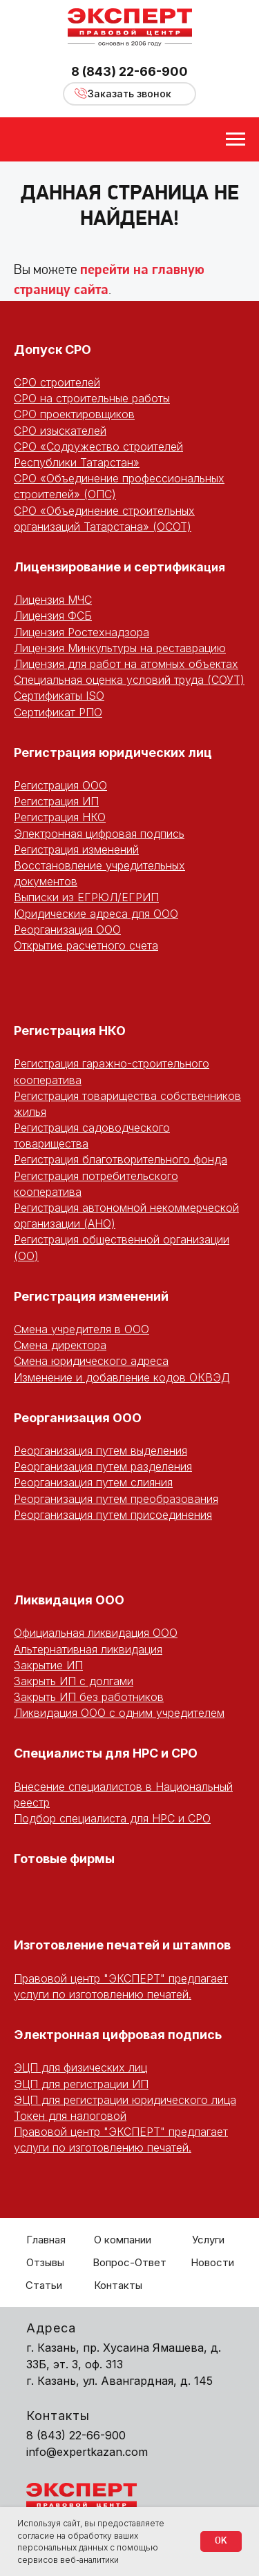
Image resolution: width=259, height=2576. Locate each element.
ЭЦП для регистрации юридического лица (125, 2100)
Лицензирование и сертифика (109, 567)
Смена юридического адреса (91, 1361)
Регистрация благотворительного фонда (120, 1159)
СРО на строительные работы (92, 398)
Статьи (44, 2285)
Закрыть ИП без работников (89, 1697)
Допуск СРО (52, 349)
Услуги (208, 2239)
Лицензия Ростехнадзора (81, 632)
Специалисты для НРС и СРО (106, 1753)
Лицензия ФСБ (53, 615)
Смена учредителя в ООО (81, 1329)
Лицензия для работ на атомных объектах (126, 664)
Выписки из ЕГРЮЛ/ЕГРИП (86, 897)
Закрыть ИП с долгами (73, 1681)
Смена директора (60, 1345)
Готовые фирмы (64, 1858)
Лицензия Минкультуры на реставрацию (120, 648)
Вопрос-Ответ (129, 2262)
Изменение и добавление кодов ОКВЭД (122, 1377)
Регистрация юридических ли (109, 752)
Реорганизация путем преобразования (116, 1499)
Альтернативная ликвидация (88, 1649)
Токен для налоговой (70, 2116)
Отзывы (45, 2262)
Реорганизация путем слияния (93, 1482)
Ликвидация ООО (69, 1600)
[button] (81, 93)
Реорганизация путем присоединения (113, 1515)
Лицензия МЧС (53, 600)
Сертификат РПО (58, 712)
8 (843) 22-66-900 (129, 71)
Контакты (118, 2285)
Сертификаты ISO (59, 695)
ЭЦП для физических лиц (80, 2067)
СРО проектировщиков (74, 414)
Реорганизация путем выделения (100, 1450)
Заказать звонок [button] (129, 93)
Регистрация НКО (60, 817)
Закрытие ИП (48, 1665)
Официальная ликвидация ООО (96, 1633)
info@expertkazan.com (87, 2452)
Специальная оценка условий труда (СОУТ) (129, 680)
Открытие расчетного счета (86, 945)
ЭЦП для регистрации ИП (81, 2084)
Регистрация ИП (56, 801)
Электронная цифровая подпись (99, 833)
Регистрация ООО (60, 785)
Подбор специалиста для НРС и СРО (112, 1818)
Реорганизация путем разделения (103, 1466)
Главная (46, 2239)
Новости (212, 2262)
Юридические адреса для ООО (96, 914)
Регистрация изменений (76, 849)
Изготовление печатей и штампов (122, 1945)
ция (214, 567)
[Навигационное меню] (235, 139)
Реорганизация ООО (67, 929)
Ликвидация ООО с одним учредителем (119, 1713)
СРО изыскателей (60, 430)
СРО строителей (57, 382)
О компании (122, 2239)
